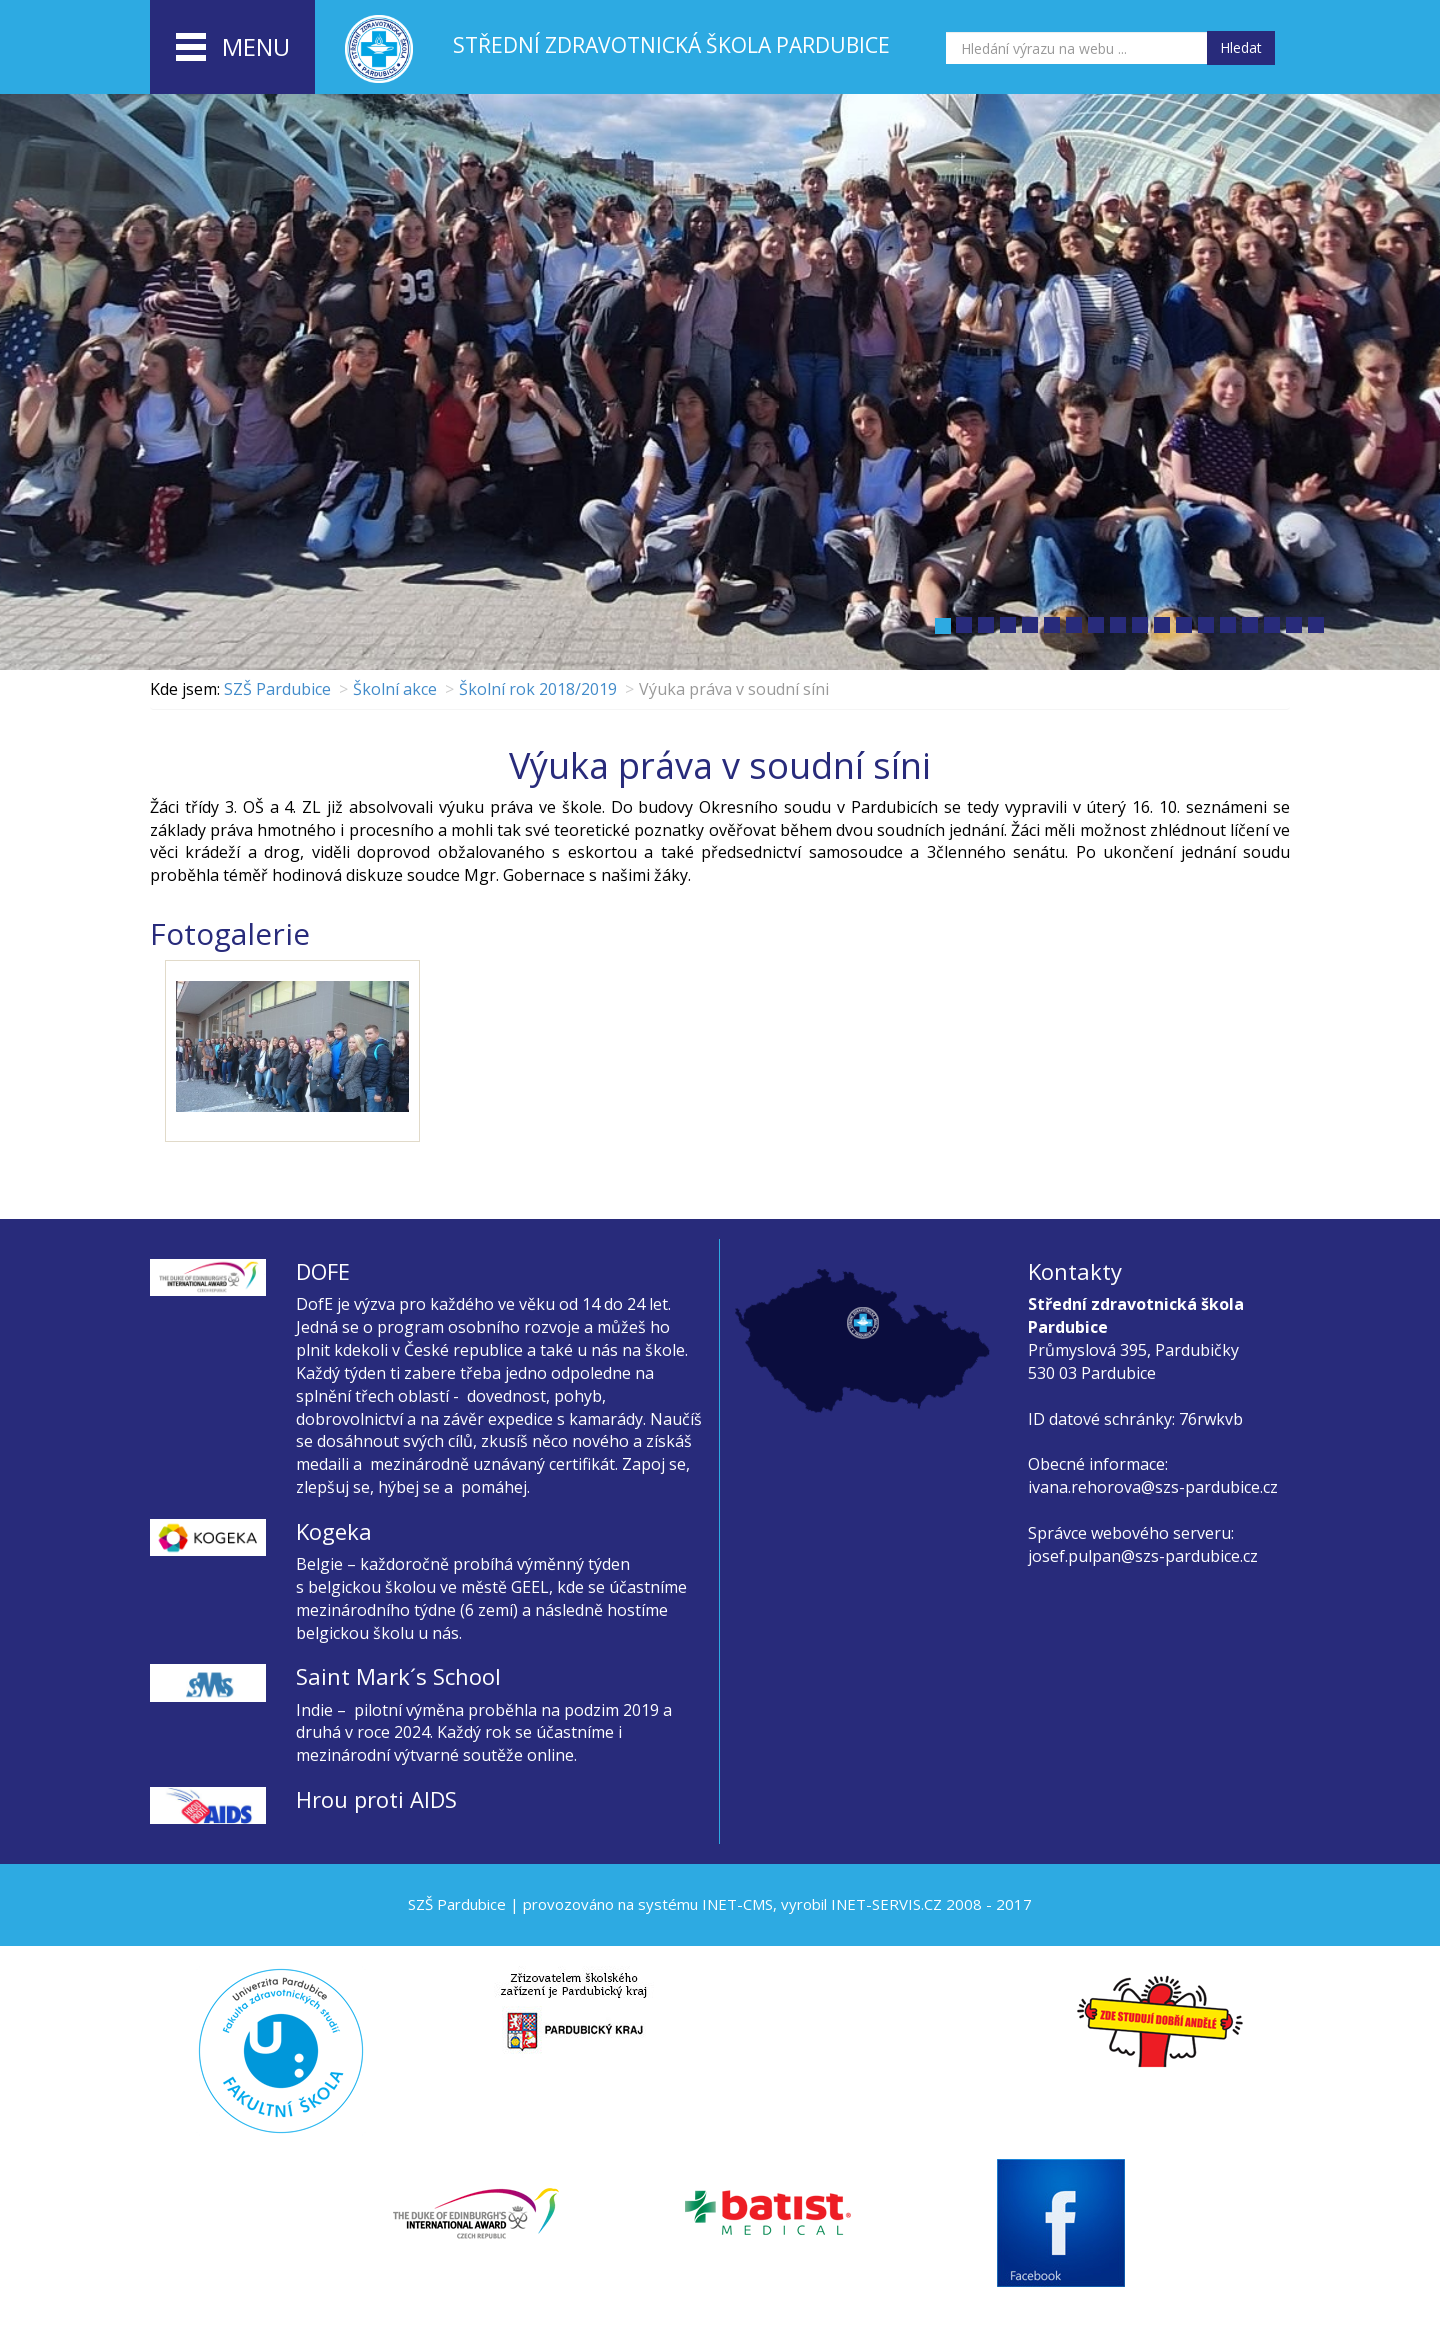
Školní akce (395, 689)
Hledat (1241, 47)
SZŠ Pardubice (277, 689)
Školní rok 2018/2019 (538, 689)
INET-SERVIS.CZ (886, 1904)
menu (233, 48)
